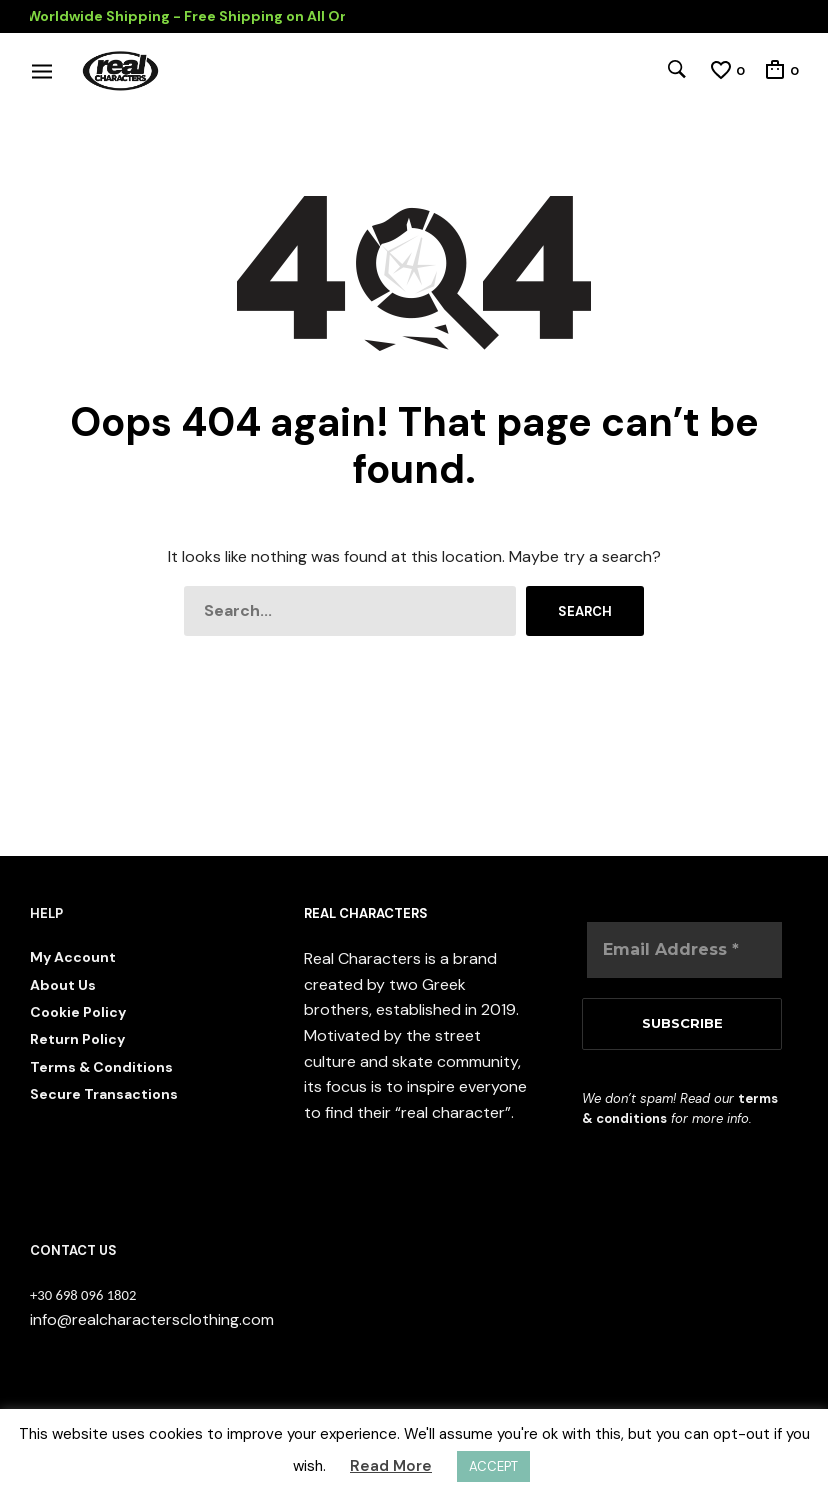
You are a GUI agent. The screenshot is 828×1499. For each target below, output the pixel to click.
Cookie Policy (78, 1012)
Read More (391, 1466)
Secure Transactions (104, 1094)
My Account (73, 957)
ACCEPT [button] (493, 1466)
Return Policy (77, 1039)
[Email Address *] (684, 950)
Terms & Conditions (101, 1067)
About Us (63, 985)
